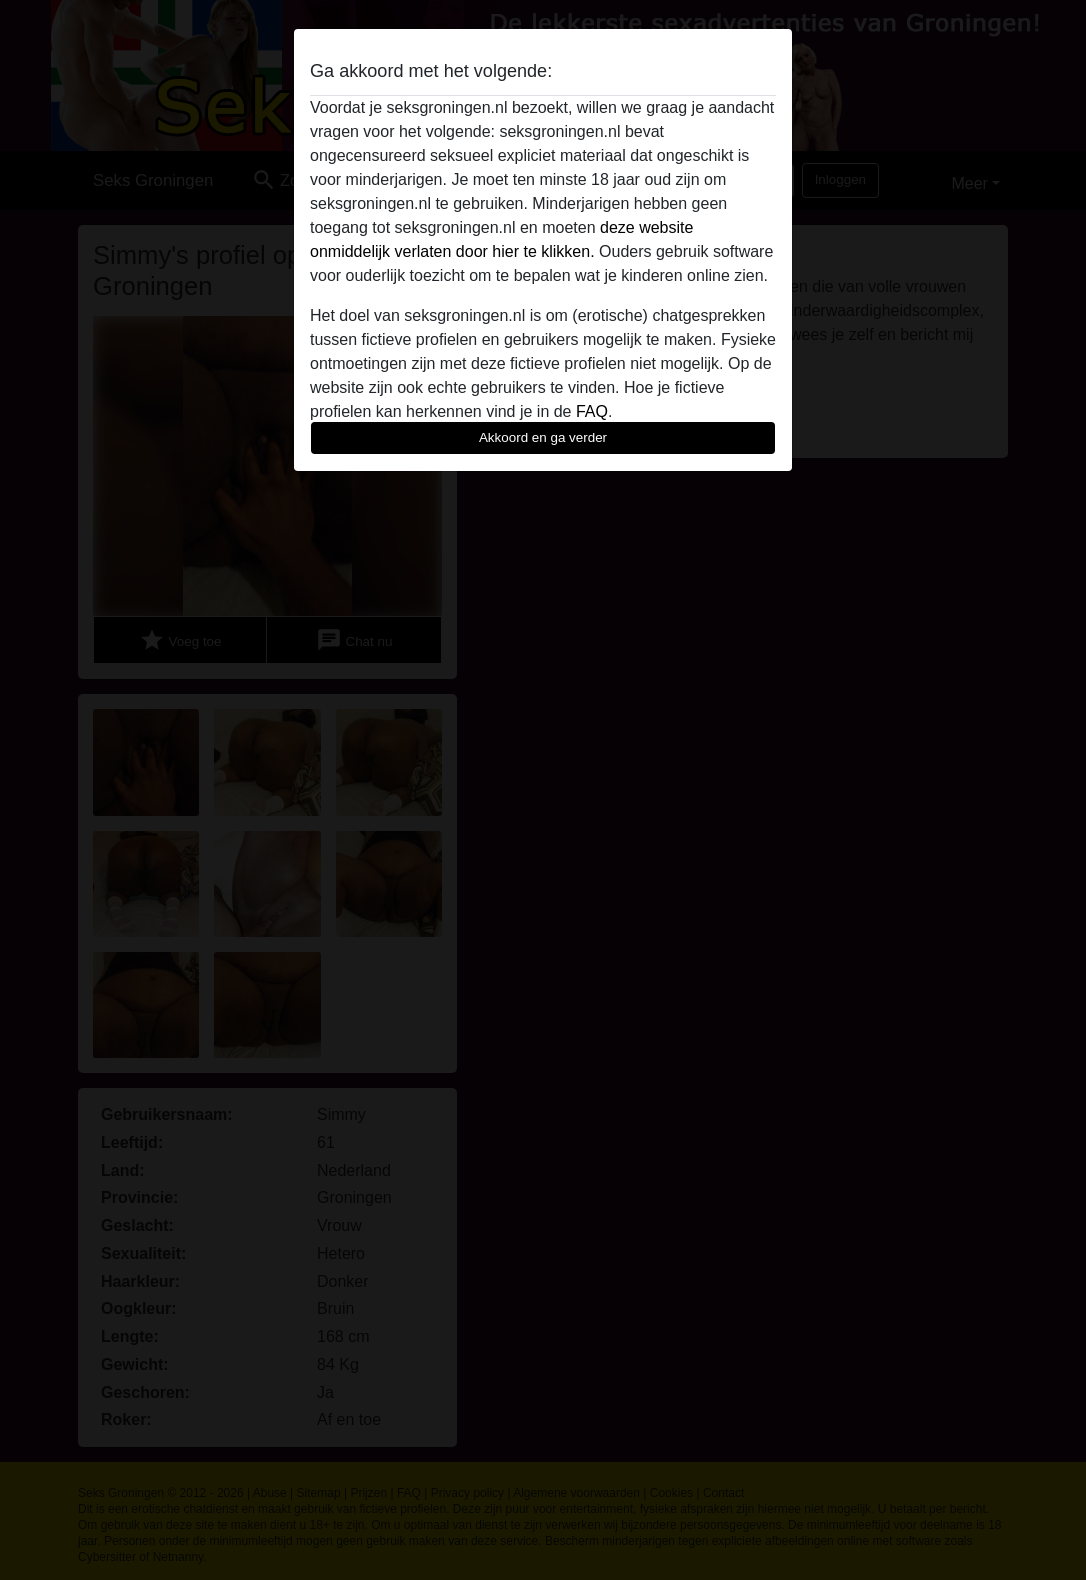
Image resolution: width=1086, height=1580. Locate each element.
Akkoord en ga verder (543, 437)
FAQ (592, 411)
